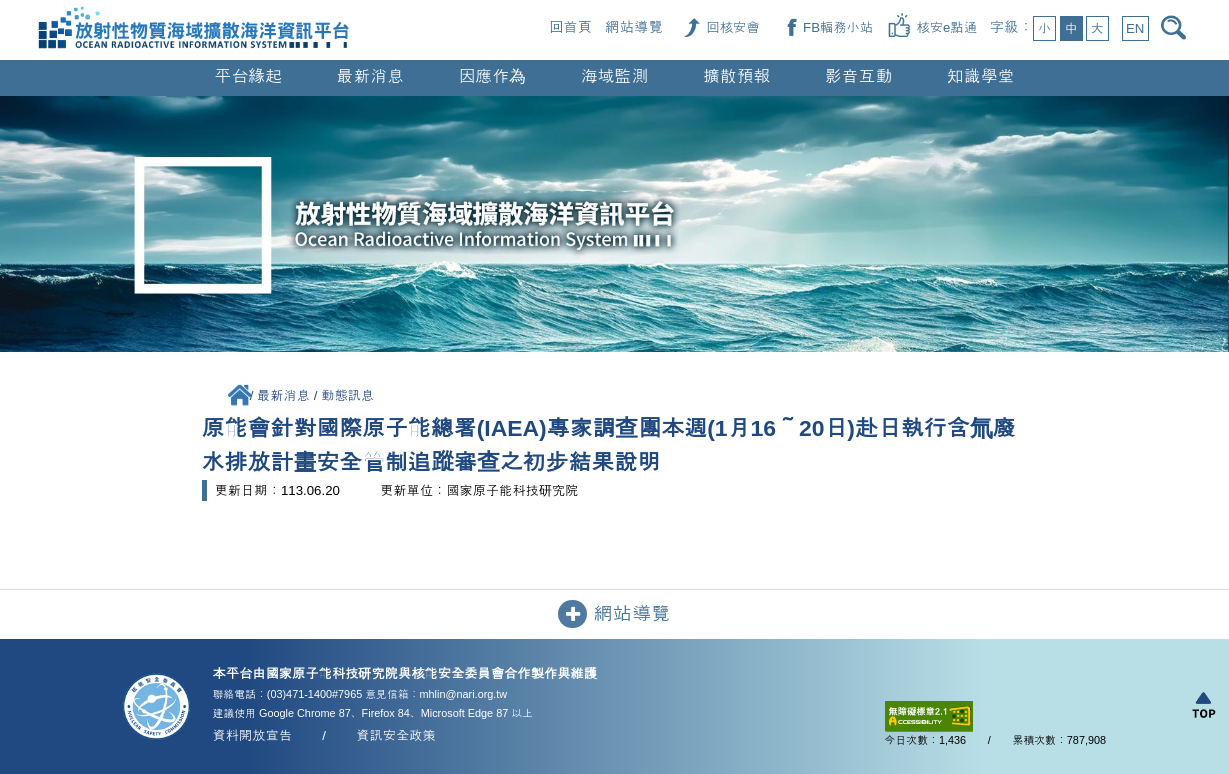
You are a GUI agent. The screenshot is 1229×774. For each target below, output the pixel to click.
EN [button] (1135, 28)
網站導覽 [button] (614, 614)
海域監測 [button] (615, 76)
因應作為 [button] (493, 76)
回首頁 (570, 27)
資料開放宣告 (253, 735)
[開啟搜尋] (1176, 27)
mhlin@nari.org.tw (464, 694)
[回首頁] (194, 9)
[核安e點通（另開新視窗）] (947, 27)
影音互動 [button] (859, 76)
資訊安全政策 (396, 735)
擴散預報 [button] (737, 76)
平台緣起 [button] (249, 76)
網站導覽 (634, 27)
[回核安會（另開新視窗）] (732, 27)
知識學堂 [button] (981, 76)
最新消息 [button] (371, 76)
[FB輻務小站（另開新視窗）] (838, 27)
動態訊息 (347, 395)
